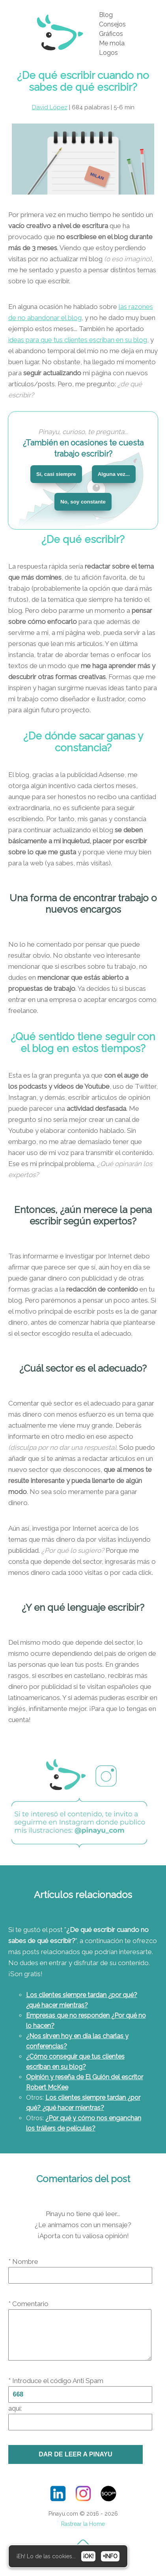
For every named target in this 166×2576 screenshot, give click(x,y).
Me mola (112, 43)
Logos (108, 52)
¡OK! (88, 2556)
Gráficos (111, 33)
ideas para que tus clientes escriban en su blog (77, 340)
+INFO (110, 2556)
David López (49, 107)
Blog (106, 15)
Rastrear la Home (83, 2533)
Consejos (112, 24)
